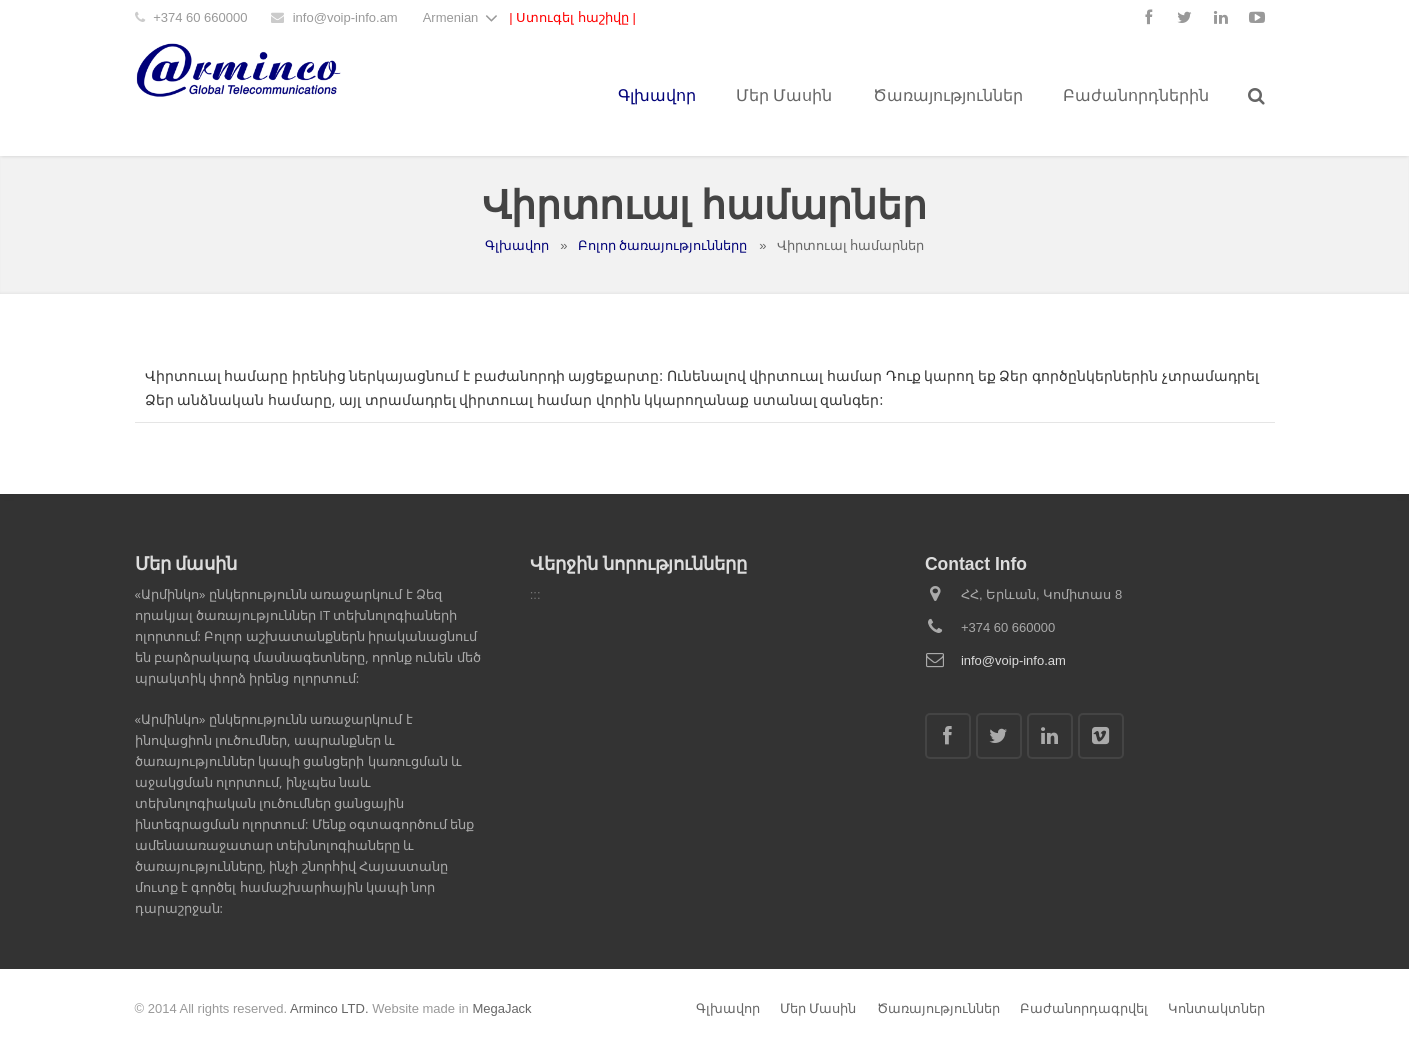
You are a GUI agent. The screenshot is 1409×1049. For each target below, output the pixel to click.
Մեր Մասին (818, 1008)
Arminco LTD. (329, 1008)
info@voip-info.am (345, 17)
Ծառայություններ (938, 1008)
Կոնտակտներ (1216, 1008)
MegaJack (501, 1008)
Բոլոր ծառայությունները (663, 245)
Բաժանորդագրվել (1084, 1008)
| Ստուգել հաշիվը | (572, 17)
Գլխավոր (517, 245)
